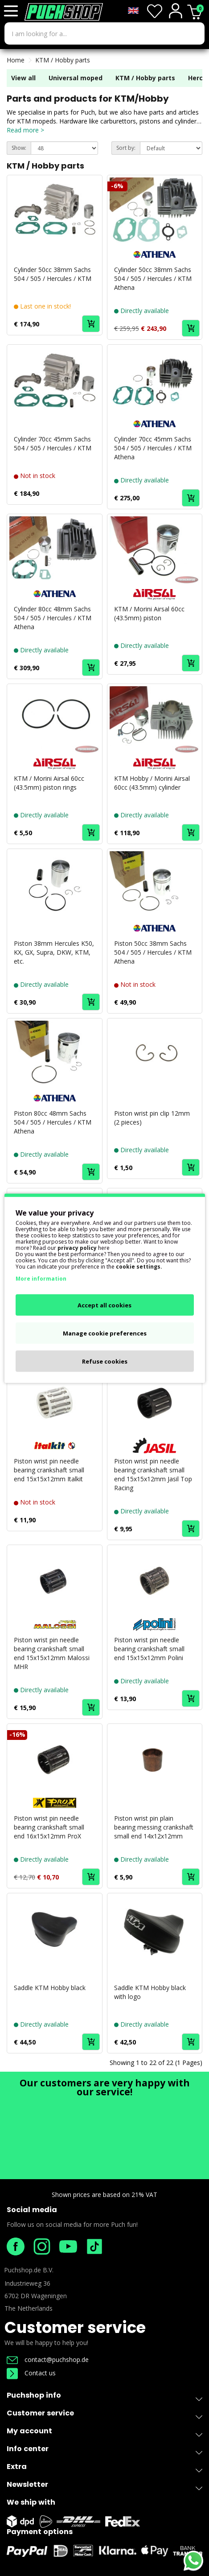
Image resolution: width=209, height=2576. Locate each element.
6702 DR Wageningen (35, 2296)
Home (16, 60)
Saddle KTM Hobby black (50, 1987)
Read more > (25, 130)
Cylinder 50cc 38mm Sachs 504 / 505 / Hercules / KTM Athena (153, 278)
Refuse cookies (104, 1361)
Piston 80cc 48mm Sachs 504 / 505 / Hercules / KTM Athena (52, 1122)
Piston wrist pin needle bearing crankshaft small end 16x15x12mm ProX (49, 1827)
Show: (19, 148)
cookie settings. (139, 1266)
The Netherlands (28, 2308)
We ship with (31, 2502)
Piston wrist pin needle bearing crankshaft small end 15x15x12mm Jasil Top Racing (153, 1474)
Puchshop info (104, 2395)
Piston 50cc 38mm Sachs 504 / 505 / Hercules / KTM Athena (153, 952)
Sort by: (125, 148)
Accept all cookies (104, 1305)
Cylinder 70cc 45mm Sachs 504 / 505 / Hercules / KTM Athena (153, 448)
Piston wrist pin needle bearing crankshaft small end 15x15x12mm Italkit (49, 1470)
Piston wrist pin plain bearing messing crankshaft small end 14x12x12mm (153, 1827)
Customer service (75, 2327)
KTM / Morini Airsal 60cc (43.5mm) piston (149, 613)
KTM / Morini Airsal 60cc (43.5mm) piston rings (49, 782)
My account (104, 2432)
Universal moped (75, 78)
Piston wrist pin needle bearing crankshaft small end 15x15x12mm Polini (149, 1649)
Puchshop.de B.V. (28, 2270)
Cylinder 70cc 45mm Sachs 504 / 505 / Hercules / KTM (52, 443)
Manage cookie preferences (105, 1333)
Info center (104, 2450)
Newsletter (104, 2486)
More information (41, 1278)
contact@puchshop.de (48, 2359)
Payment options (40, 2532)
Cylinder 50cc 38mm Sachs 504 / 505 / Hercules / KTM (52, 274)
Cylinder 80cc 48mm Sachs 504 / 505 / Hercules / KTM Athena (52, 618)
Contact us (31, 2373)
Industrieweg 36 (27, 2283)
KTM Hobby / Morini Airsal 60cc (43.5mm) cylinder (152, 782)
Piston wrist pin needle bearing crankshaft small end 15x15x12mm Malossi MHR (52, 1653)
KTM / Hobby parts (62, 60)
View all (23, 78)
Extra (104, 2468)
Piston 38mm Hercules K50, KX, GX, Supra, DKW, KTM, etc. (54, 952)
